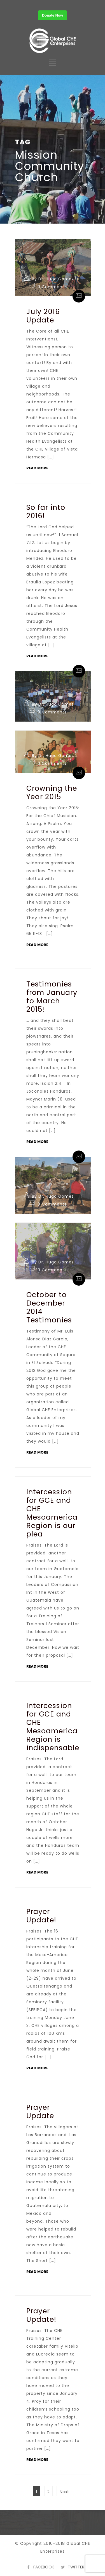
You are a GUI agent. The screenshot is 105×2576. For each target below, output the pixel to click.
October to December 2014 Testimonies (49, 1307)
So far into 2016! (45, 512)
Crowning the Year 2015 (51, 792)
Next (64, 2492)
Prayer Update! (41, 1916)
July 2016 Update (43, 316)
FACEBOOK (43, 2567)
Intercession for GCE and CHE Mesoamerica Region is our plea (52, 1513)
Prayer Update (40, 2111)
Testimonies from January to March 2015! (51, 996)
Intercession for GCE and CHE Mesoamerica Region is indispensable (52, 1727)
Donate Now (52, 15)
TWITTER (76, 2567)
